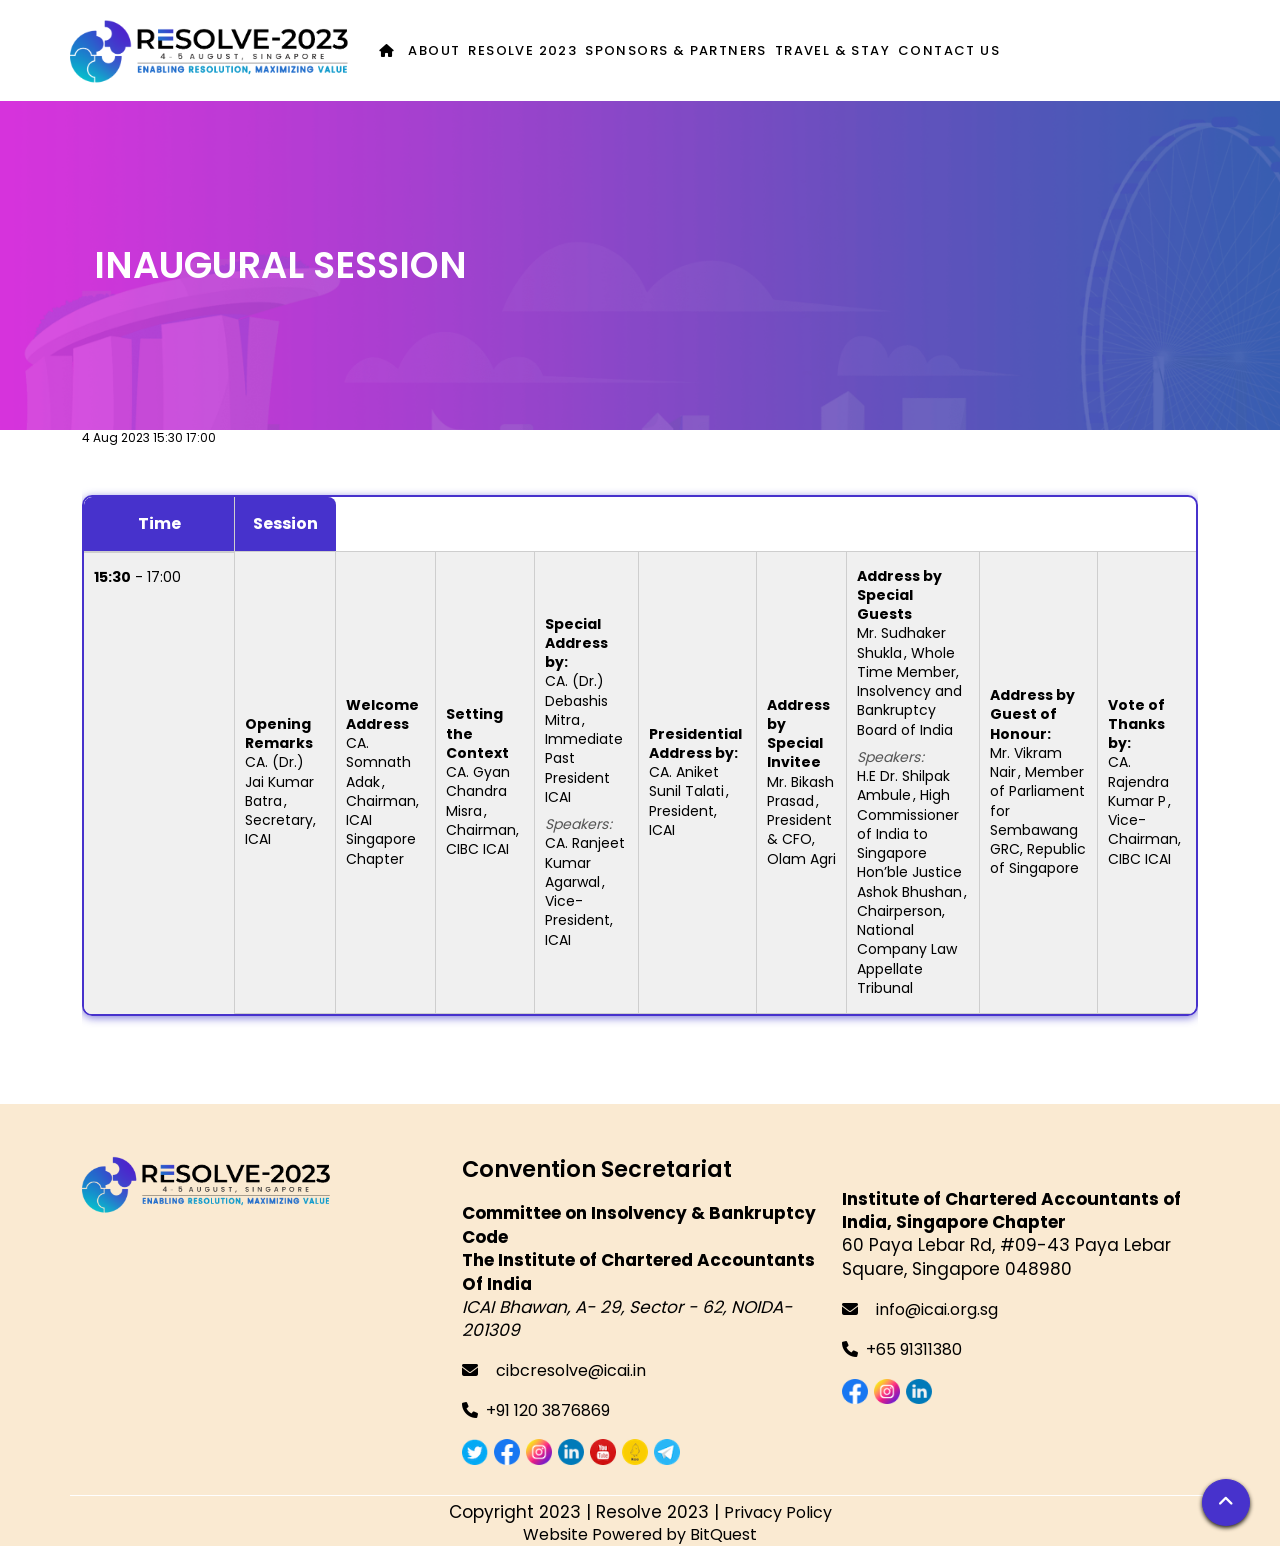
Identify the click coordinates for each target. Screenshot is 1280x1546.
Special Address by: (576, 643)
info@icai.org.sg (920, 1309)
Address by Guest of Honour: (1032, 714)
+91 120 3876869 (548, 1410)
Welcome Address (382, 714)
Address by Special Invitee (798, 734)
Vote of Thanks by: (1136, 724)
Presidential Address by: (695, 743)
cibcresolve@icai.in (554, 1370)
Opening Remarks (279, 733)
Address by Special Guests (899, 595)
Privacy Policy (778, 1512)
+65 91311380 (914, 1349)
